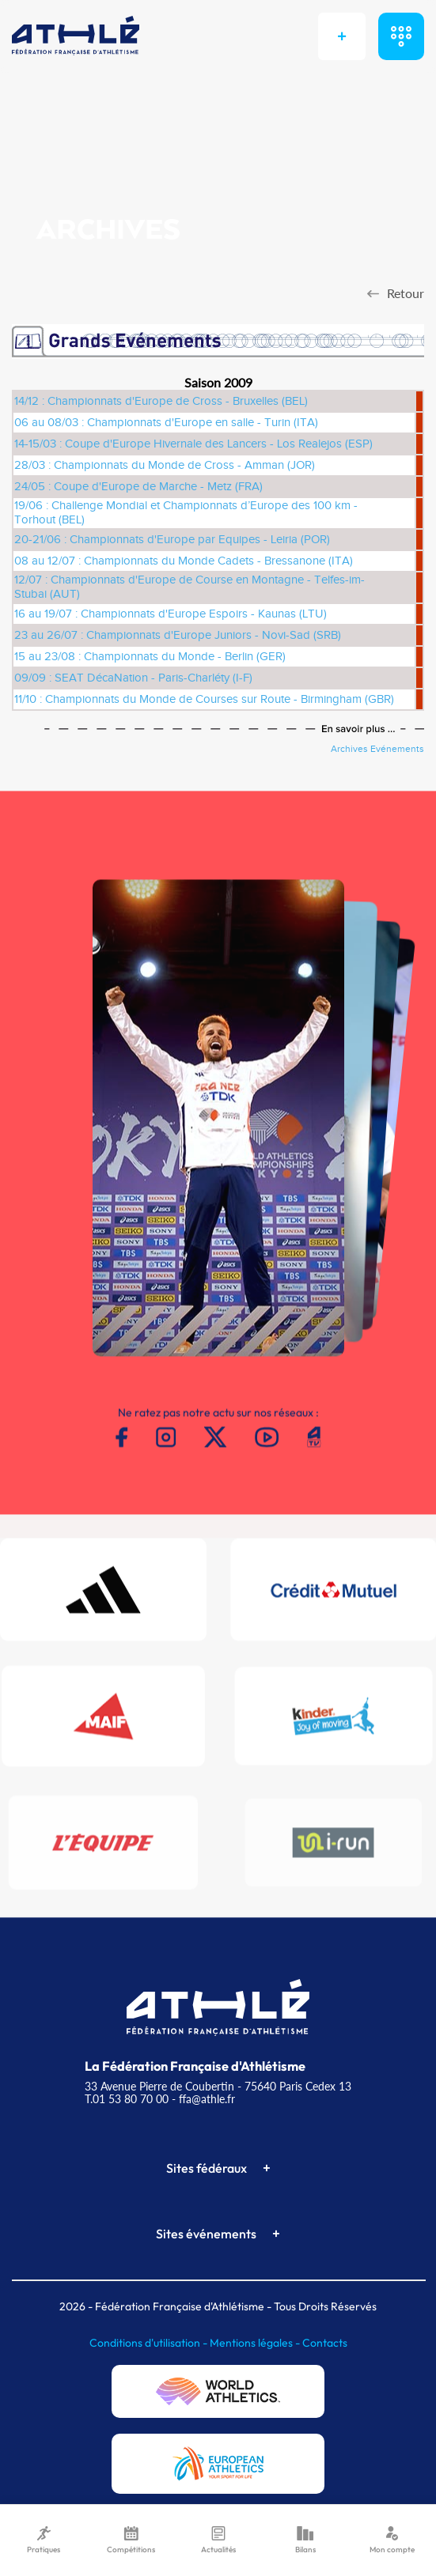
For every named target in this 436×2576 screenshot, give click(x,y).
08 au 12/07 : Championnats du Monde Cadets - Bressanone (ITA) (183, 561)
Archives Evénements (377, 748)
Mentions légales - (256, 2343)
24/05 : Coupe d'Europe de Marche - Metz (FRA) (138, 486)
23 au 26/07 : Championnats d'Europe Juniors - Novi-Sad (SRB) (177, 635)
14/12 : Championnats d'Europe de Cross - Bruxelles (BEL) (161, 401)
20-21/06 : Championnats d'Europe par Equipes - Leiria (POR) (172, 539)
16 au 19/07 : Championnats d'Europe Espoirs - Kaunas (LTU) (170, 614)
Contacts (324, 2343)
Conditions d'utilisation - (149, 2343)
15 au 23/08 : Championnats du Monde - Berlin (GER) (150, 656)
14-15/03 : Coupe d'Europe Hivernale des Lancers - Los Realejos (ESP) (193, 444)
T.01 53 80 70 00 (127, 2099)
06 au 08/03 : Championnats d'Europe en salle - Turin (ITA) (166, 422)
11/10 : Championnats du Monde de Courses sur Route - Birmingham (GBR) (204, 699)
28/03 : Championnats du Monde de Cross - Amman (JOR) (164, 465)
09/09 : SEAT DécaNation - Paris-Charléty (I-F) (133, 678)
